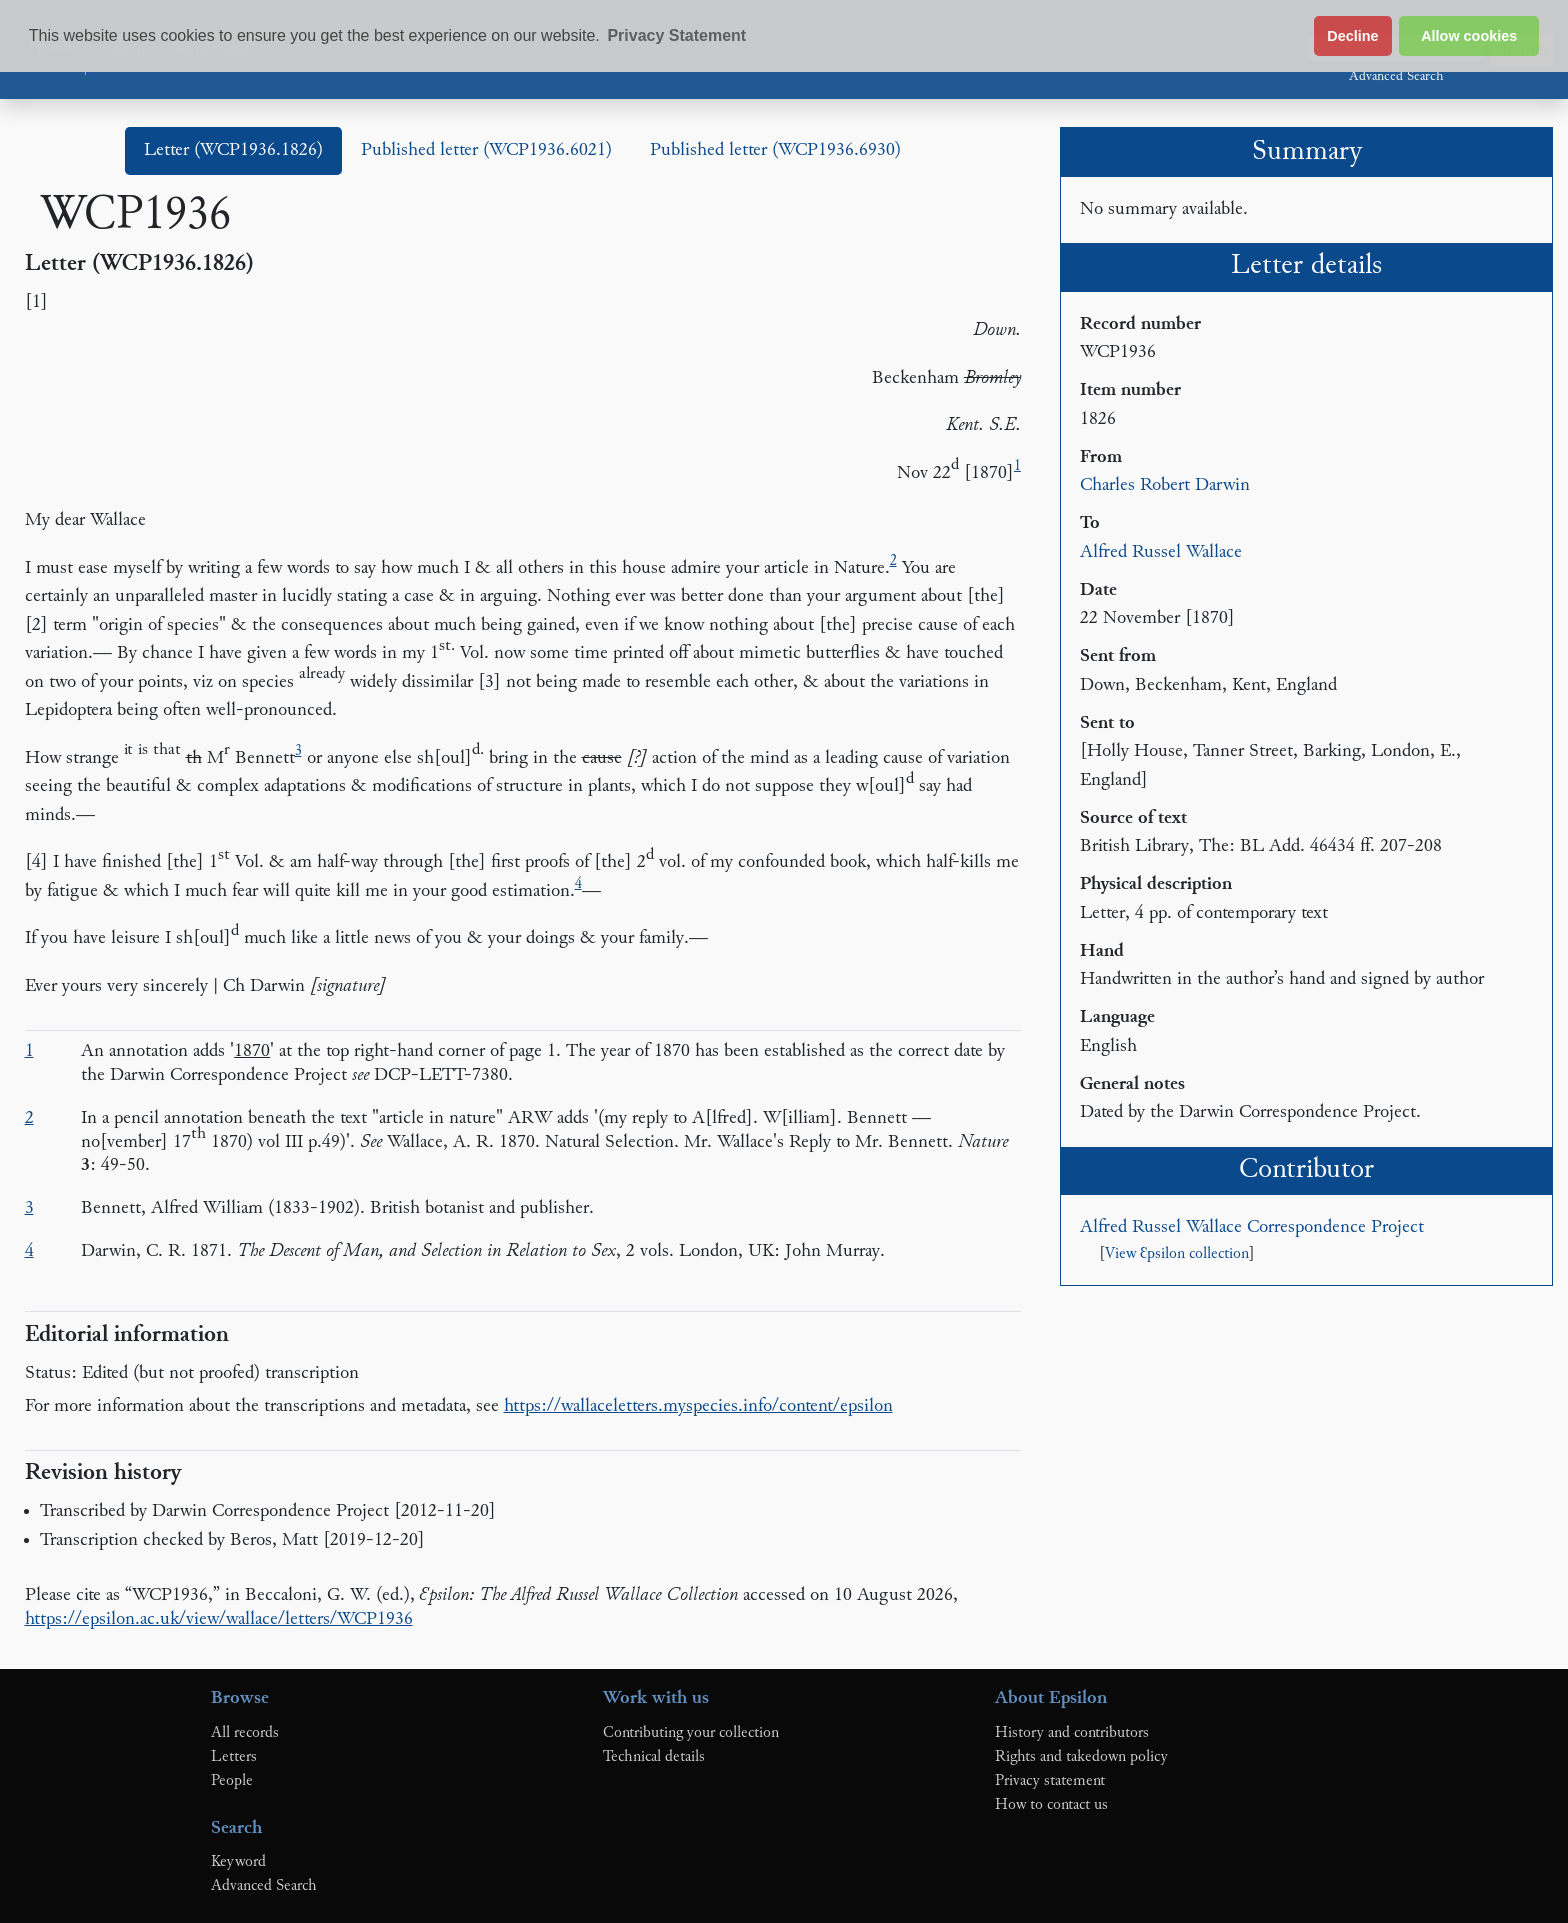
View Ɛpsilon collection (1177, 1254)
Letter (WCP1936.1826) (233, 150)
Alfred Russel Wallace (1161, 552)
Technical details (654, 1757)
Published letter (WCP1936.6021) (486, 150)
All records (245, 1733)
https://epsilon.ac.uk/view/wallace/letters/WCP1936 (219, 1619)
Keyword (238, 1862)
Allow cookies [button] (1469, 36)
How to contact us (1051, 1805)
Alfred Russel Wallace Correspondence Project (1252, 1227)
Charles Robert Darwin (1165, 485)
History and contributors (1072, 1733)
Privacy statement (1050, 1781)
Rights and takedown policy (1081, 1757)
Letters (234, 1757)
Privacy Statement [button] (676, 35)
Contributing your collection (691, 1733)
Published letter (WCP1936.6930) (775, 150)
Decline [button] (1352, 36)
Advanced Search (1396, 77)
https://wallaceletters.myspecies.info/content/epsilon (698, 1406)
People (232, 1781)
